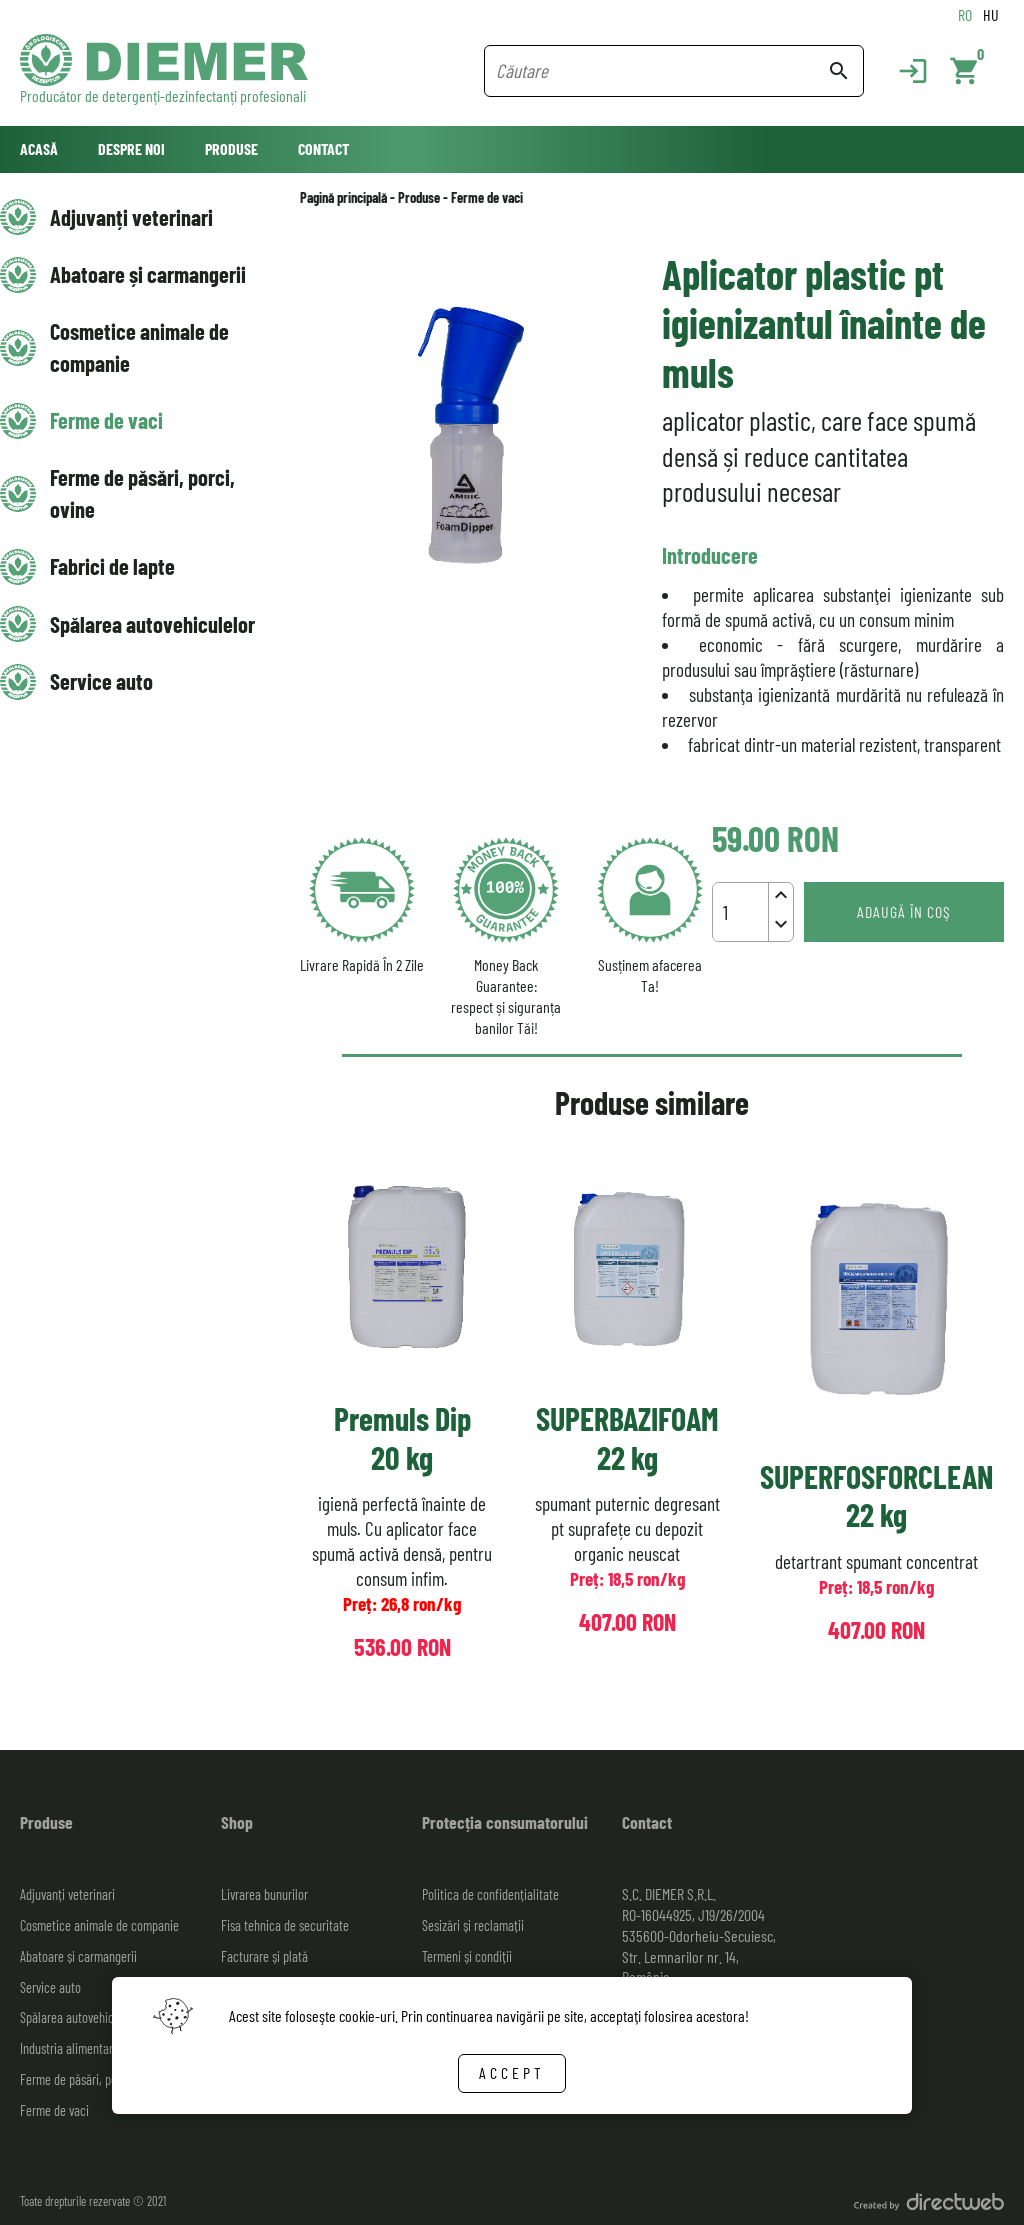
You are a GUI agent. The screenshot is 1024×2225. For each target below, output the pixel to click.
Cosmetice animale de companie (139, 346)
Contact (323, 148)
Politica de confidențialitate (490, 1894)
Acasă (39, 148)
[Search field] (661, 71)
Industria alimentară (69, 2048)
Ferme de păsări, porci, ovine (142, 492)
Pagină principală (343, 197)
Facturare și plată (264, 1956)
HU (991, 14)
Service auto (101, 681)
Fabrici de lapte (112, 566)
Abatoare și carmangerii (148, 274)
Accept (512, 2072)
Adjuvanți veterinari (131, 217)
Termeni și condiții (467, 1956)
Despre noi (131, 148)
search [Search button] (839, 71)
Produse (231, 148)
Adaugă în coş (904, 911)
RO (965, 14)
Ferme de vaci (106, 420)
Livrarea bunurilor (264, 1894)
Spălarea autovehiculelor (152, 624)
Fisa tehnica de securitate (285, 1925)
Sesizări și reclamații (473, 1925)
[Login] (903, 71)
